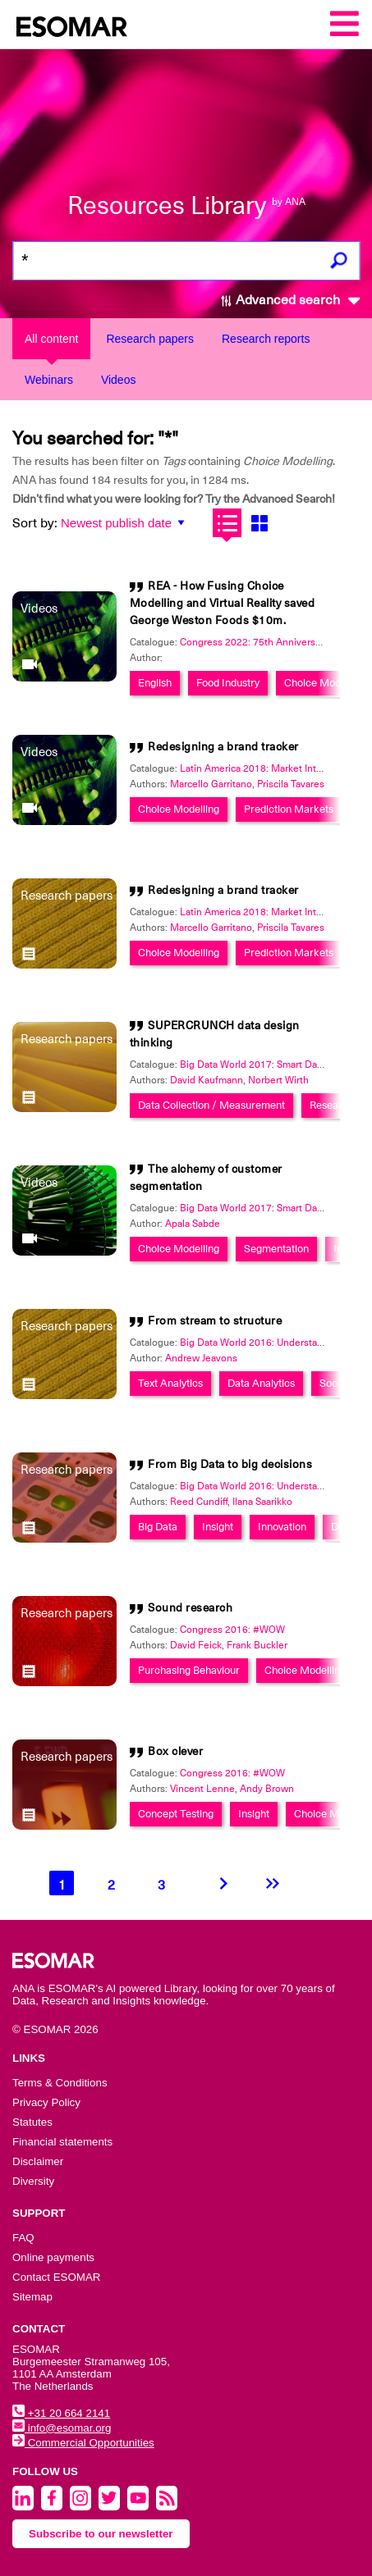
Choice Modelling (324, 683)
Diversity (33, 2181)
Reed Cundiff (198, 1501)
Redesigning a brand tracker (223, 746)
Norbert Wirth (278, 1080)
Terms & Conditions (60, 2083)
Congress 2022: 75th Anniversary (254, 642)
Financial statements (62, 2142)
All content (51, 338)
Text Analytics (170, 1383)
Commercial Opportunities (83, 2443)
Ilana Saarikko (262, 1501)
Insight (217, 1527)
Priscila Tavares (290, 784)
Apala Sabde (192, 1223)
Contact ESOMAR (56, 2277)
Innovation (282, 1527)
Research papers (150, 338)
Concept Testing (176, 1814)
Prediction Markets (288, 809)
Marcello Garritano (211, 784)
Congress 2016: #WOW (232, 1629)
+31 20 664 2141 (61, 2413)
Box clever (175, 1751)
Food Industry (227, 683)
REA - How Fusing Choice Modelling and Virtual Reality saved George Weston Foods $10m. (222, 602)
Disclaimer (37, 2161)
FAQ (23, 2238)
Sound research (190, 1607)
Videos (118, 379)
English (155, 683)
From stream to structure (215, 1320)
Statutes (32, 2122)
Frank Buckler (257, 1645)
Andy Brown (267, 1788)
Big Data (157, 1527)
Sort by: (34, 523)
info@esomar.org (61, 2428)
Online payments (53, 2257)
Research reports (266, 338)
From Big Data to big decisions (230, 1464)
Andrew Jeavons (201, 1358)
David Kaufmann (206, 1080)
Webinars (49, 379)
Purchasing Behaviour (189, 1670)
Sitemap (32, 2297)
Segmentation (276, 1249)
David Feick (196, 1645)
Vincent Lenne (202, 1788)
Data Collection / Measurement (211, 1105)
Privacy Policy (46, 2102)
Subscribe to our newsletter (101, 2534)
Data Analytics (261, 1383)
